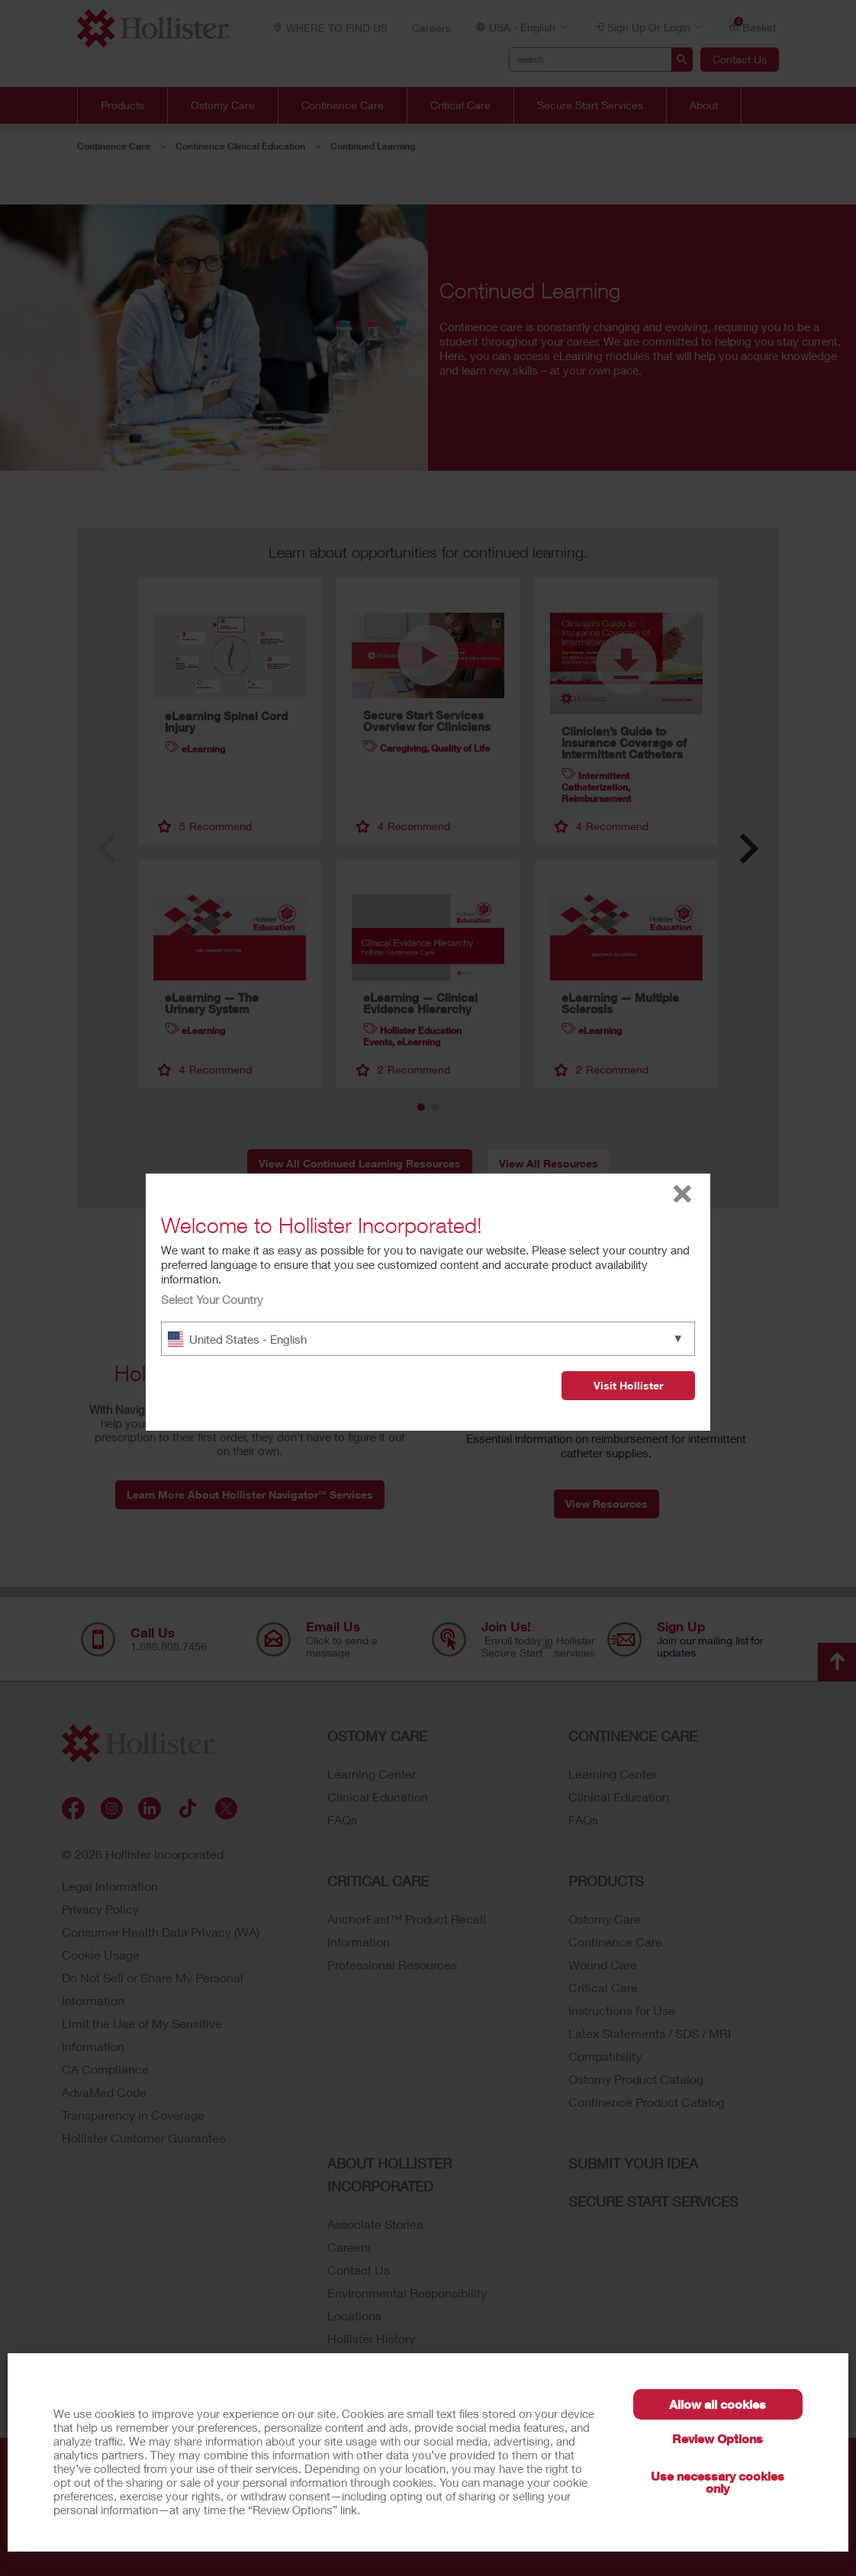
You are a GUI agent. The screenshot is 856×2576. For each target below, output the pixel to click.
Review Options (717, 2438)
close (682, 1194)
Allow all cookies (717, 2404)
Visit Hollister (628, 1385)
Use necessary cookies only (717, 2481)
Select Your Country (212, 1299)
